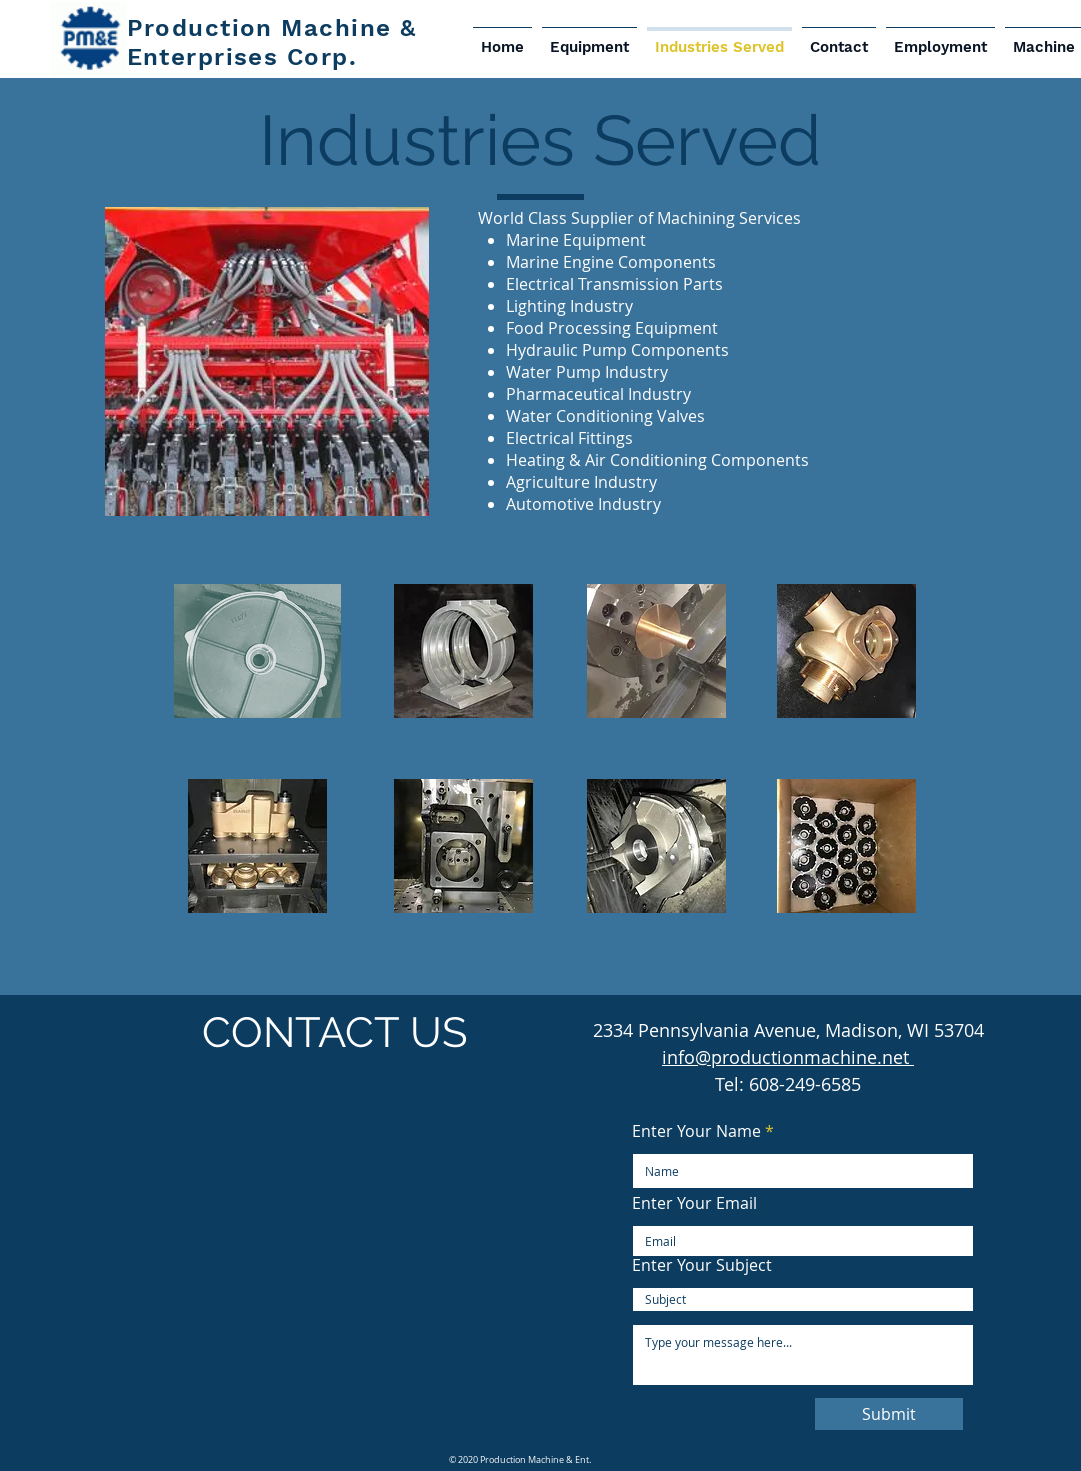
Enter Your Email (694, 1203)
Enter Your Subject (702, 1265)
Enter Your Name (696, 1131)
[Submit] (889, 1414)
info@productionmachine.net (788, 1057)
